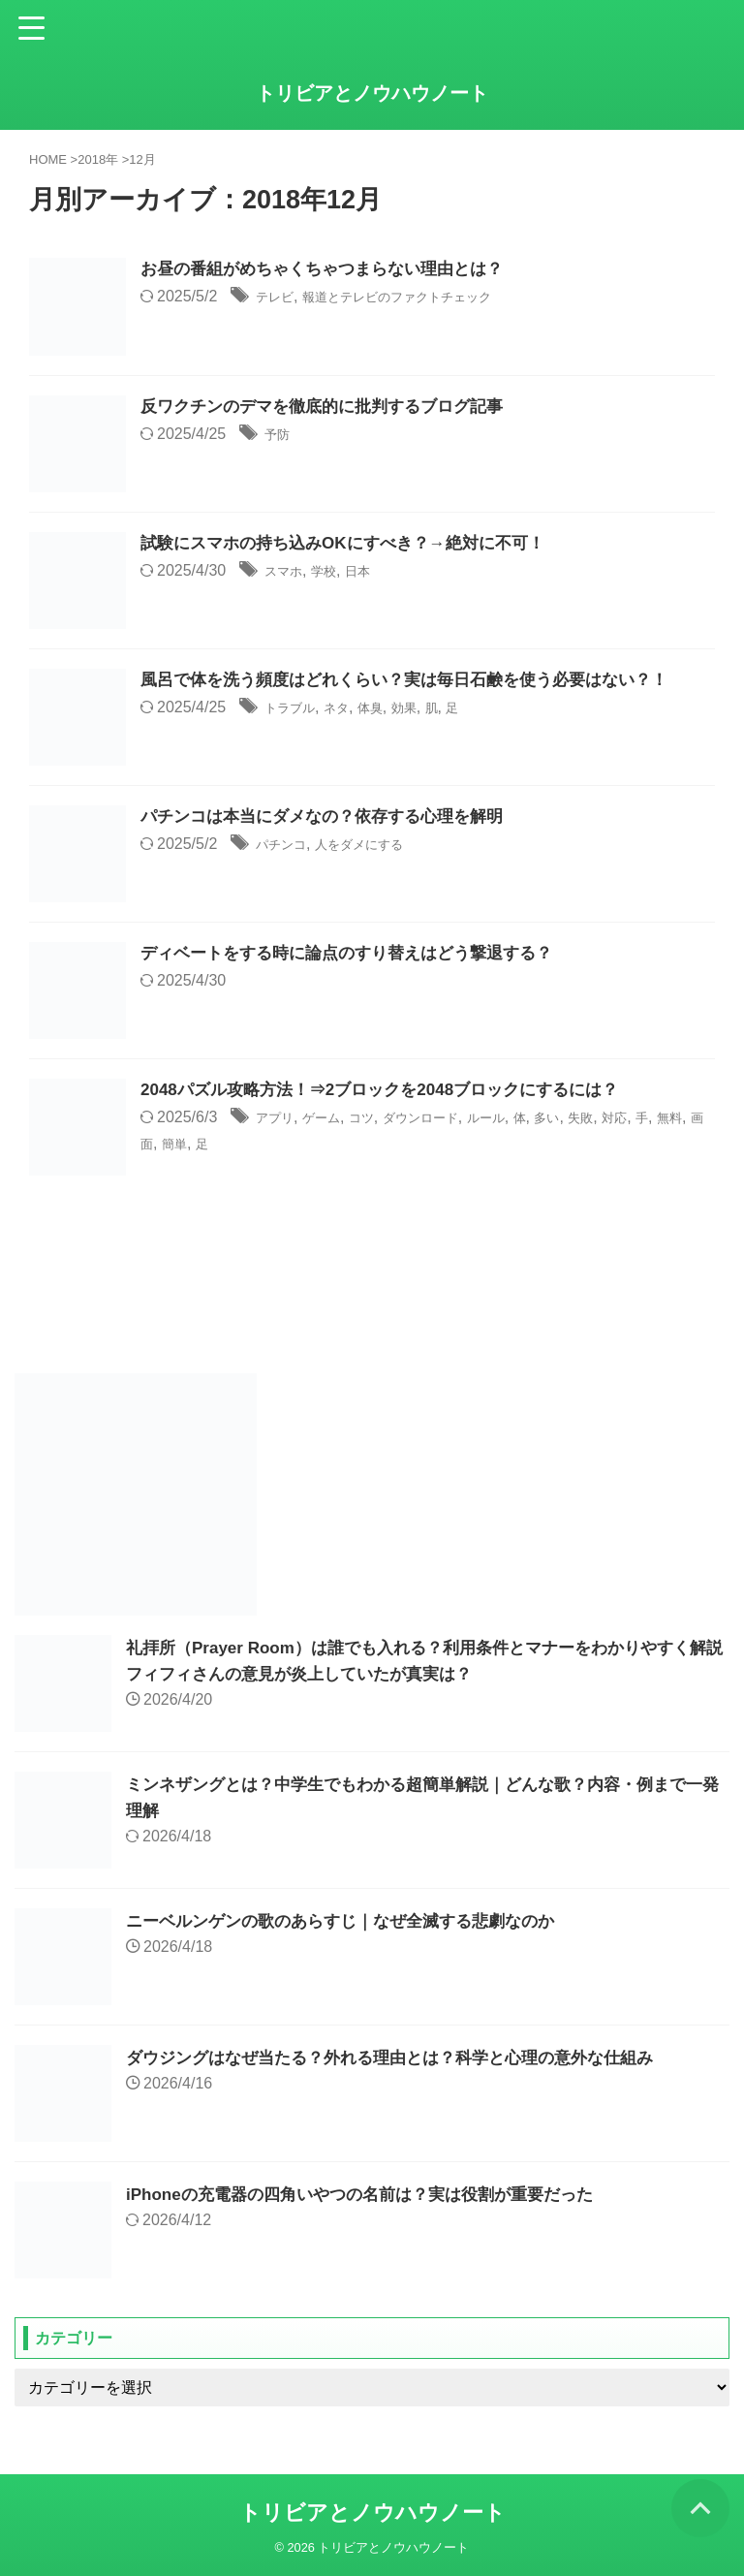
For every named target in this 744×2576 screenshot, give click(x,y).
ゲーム (334, 1119)
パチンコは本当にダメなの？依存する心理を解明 (332, 818)
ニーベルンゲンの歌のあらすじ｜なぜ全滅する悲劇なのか (352, 1921)
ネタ (350, 709)
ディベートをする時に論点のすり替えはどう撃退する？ (358, 954)
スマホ (287, 572)
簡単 (259, 1144)
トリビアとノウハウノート (372, 93)
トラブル (295, 709)
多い (601, 1119)
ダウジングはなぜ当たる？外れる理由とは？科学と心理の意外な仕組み (405, 2057)
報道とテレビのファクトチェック (427, 298)
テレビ (279, 298)
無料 (180, 1144)
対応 (681, 1119)
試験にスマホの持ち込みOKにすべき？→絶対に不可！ (354, 544)
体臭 (390, 709)
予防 (279, 435)
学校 (335, 572)
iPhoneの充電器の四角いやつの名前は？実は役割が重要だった (373, 2194)
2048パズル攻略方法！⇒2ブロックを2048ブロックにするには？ (393, 1091)
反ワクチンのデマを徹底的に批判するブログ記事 (332, 408)
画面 (219, 1144)
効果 (430, 709)
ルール (531, 1119)
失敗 (641, 1119)
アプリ (279, 1119)
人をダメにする (380, 845)
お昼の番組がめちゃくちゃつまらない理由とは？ (332, 270)
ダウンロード (452, 1119)
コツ (381, 1119)
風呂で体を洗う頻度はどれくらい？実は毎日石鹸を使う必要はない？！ (419, 681)
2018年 (98, 159)
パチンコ (287, 845)
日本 (374, 572)
